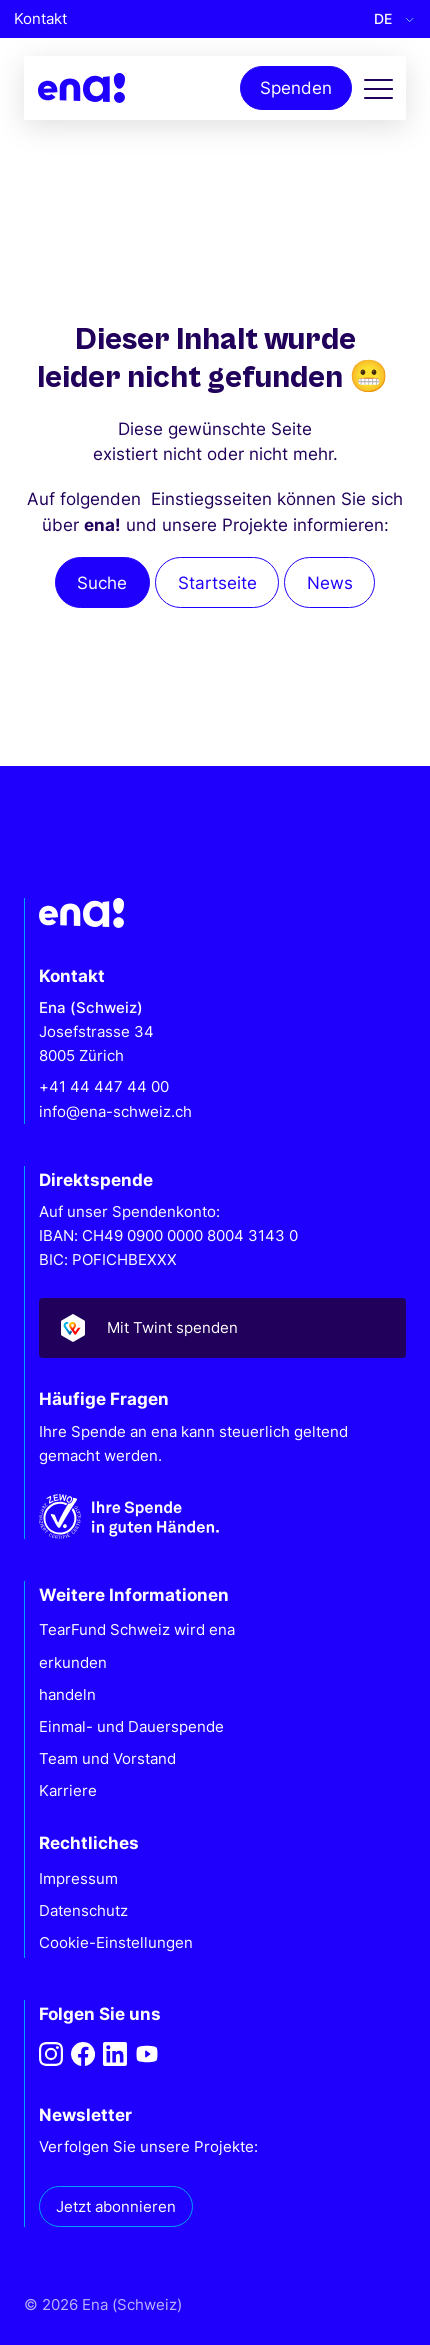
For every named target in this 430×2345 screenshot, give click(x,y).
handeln (67, 1694)
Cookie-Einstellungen (116, 1942)
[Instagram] (51, 2054)
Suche (102, 582)
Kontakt (40, 18)
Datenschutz (83, 1910)
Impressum (78, 1878)
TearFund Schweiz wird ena (137, 1629)
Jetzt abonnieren (116, 2206)
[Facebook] (83, 2054)
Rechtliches (89, 1842)
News (330, 582)
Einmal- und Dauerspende (131, 1726)
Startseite (217, 582)
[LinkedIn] (115, 2054)
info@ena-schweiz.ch (115, 1111)
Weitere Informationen (134, 1594)
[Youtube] (147, 2054)
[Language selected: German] (390, 19)
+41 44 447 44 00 (104, 1086)
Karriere (68, 1790)
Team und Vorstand (107, 1758)
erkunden (73, 1662)
